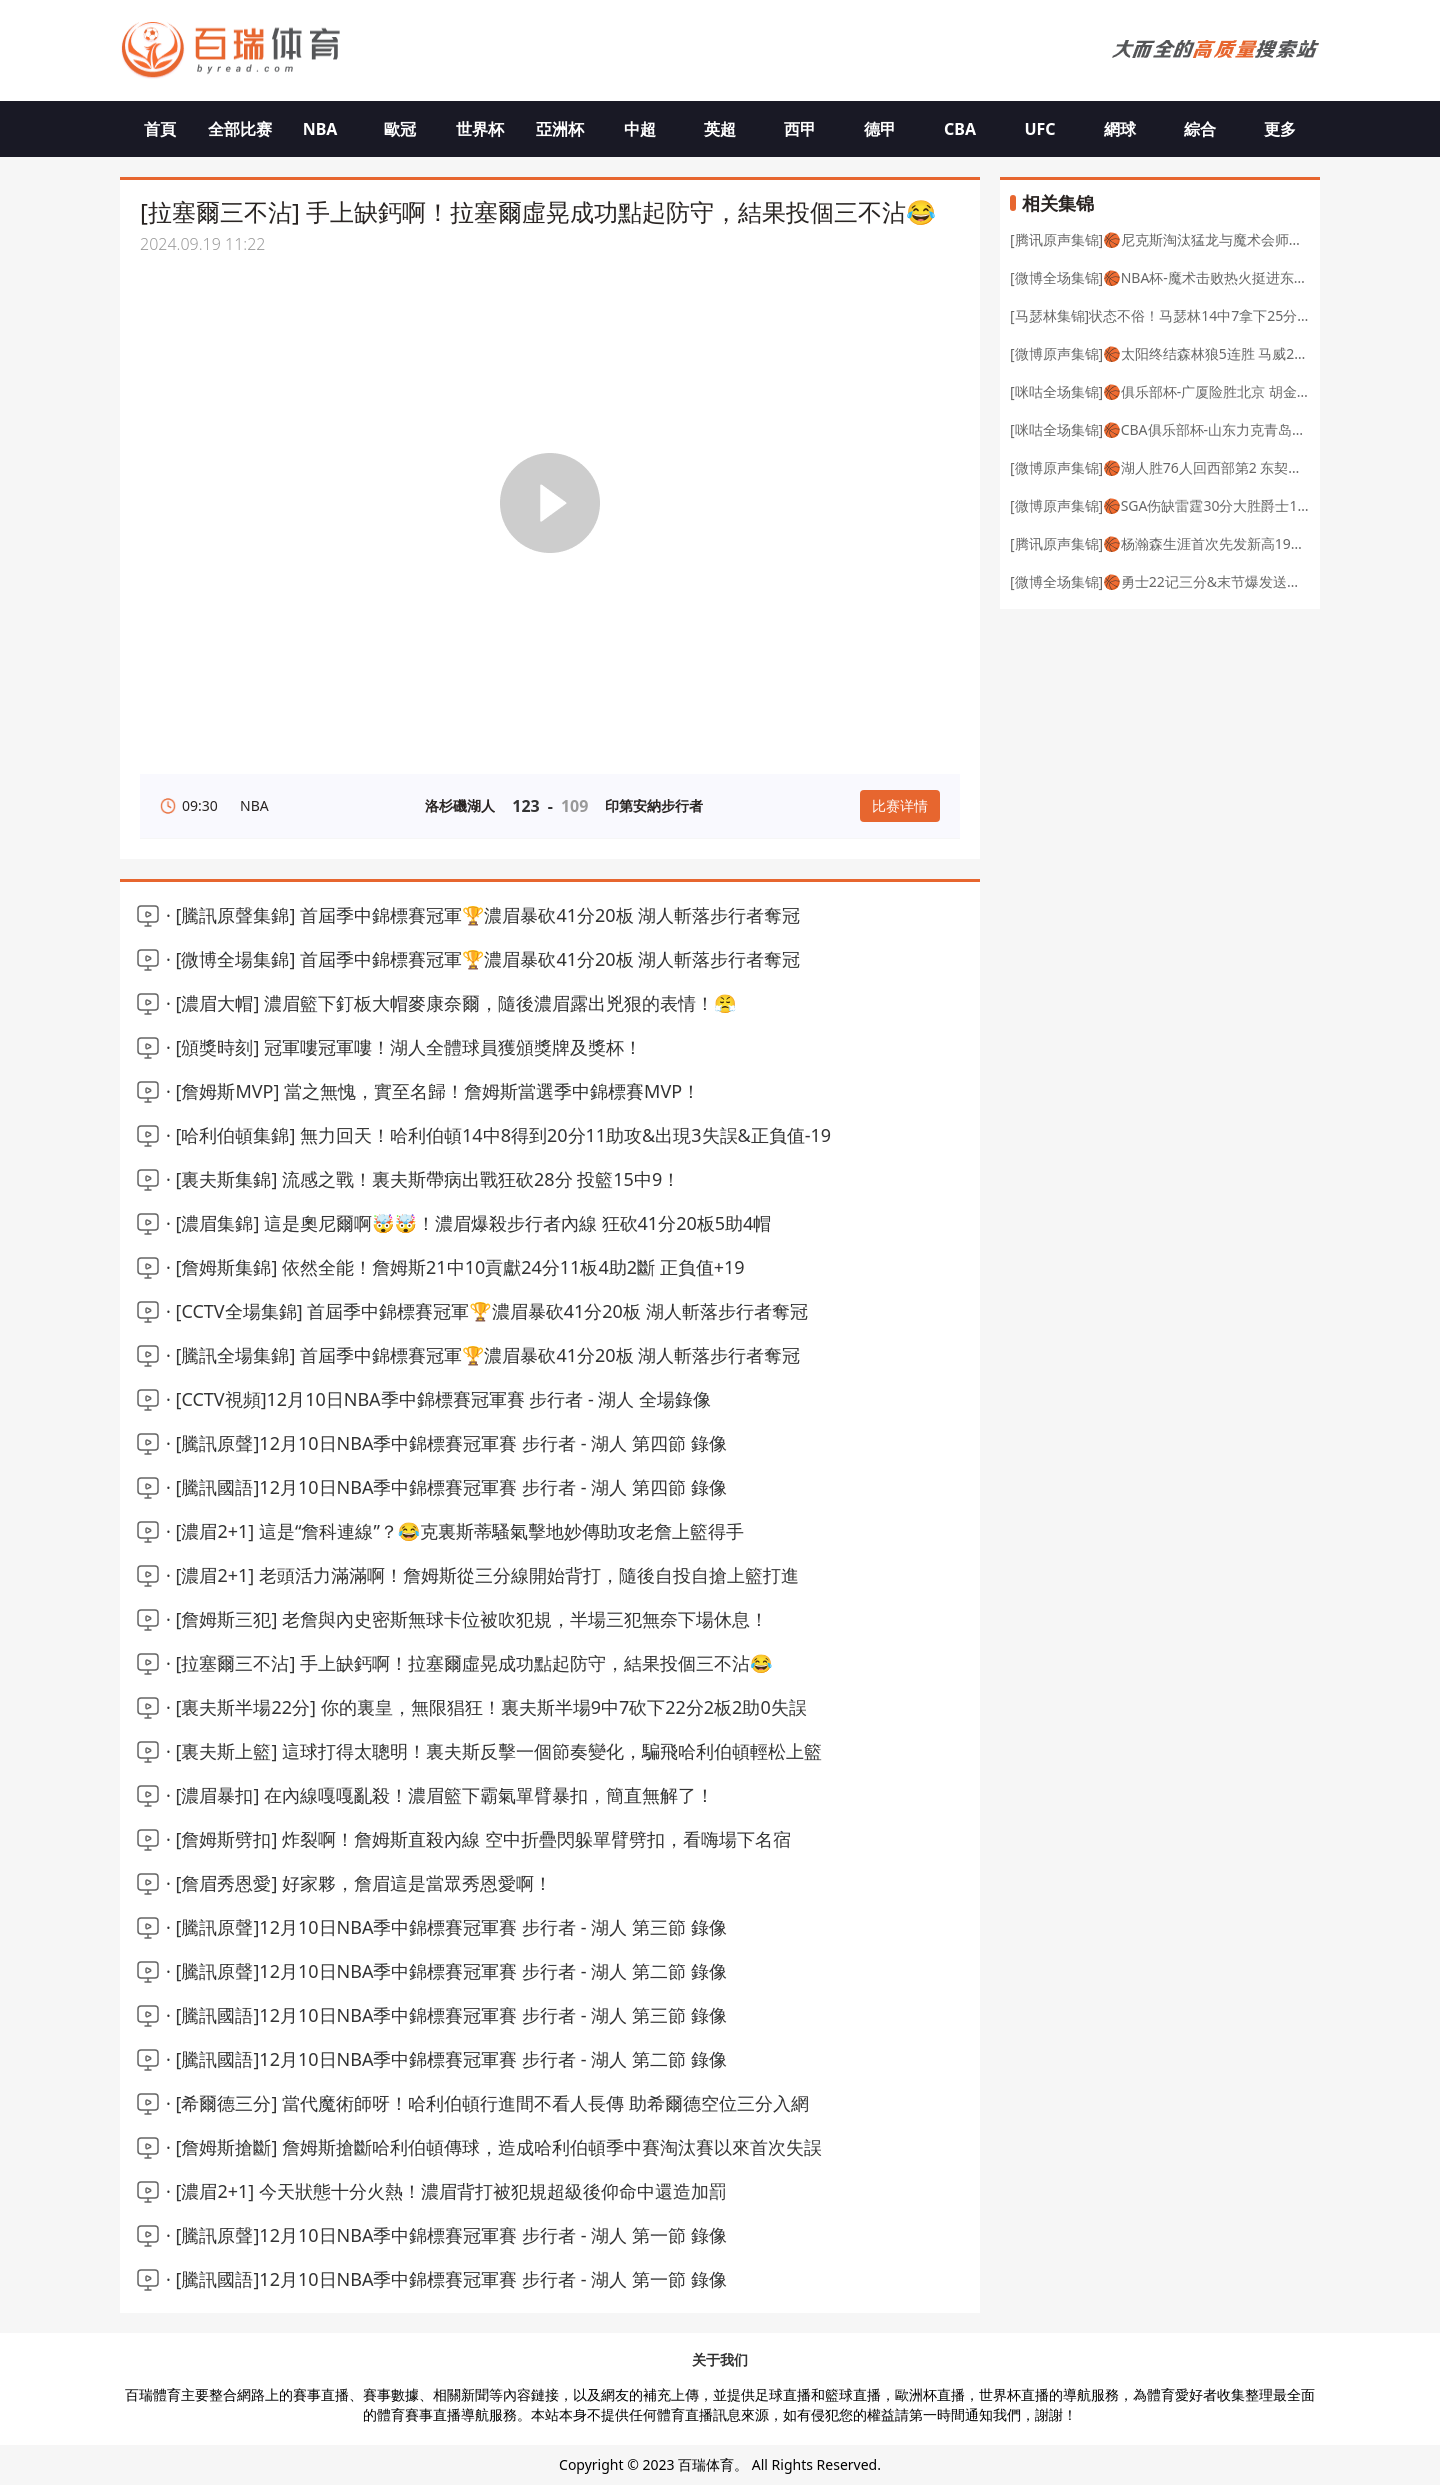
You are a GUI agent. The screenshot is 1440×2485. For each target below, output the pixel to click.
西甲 (800, 129)
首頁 (160, 129)
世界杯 (480, 129)
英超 (720, 129)
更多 (1280, 129)
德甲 (880, 129)
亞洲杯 (560, 129)
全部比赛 (240, 129)
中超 (640, 129)
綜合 (1200, 129)
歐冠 (400, 129)
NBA (320, 129)
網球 (1120, 129)
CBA (960, 129)
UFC (1039, 129)
